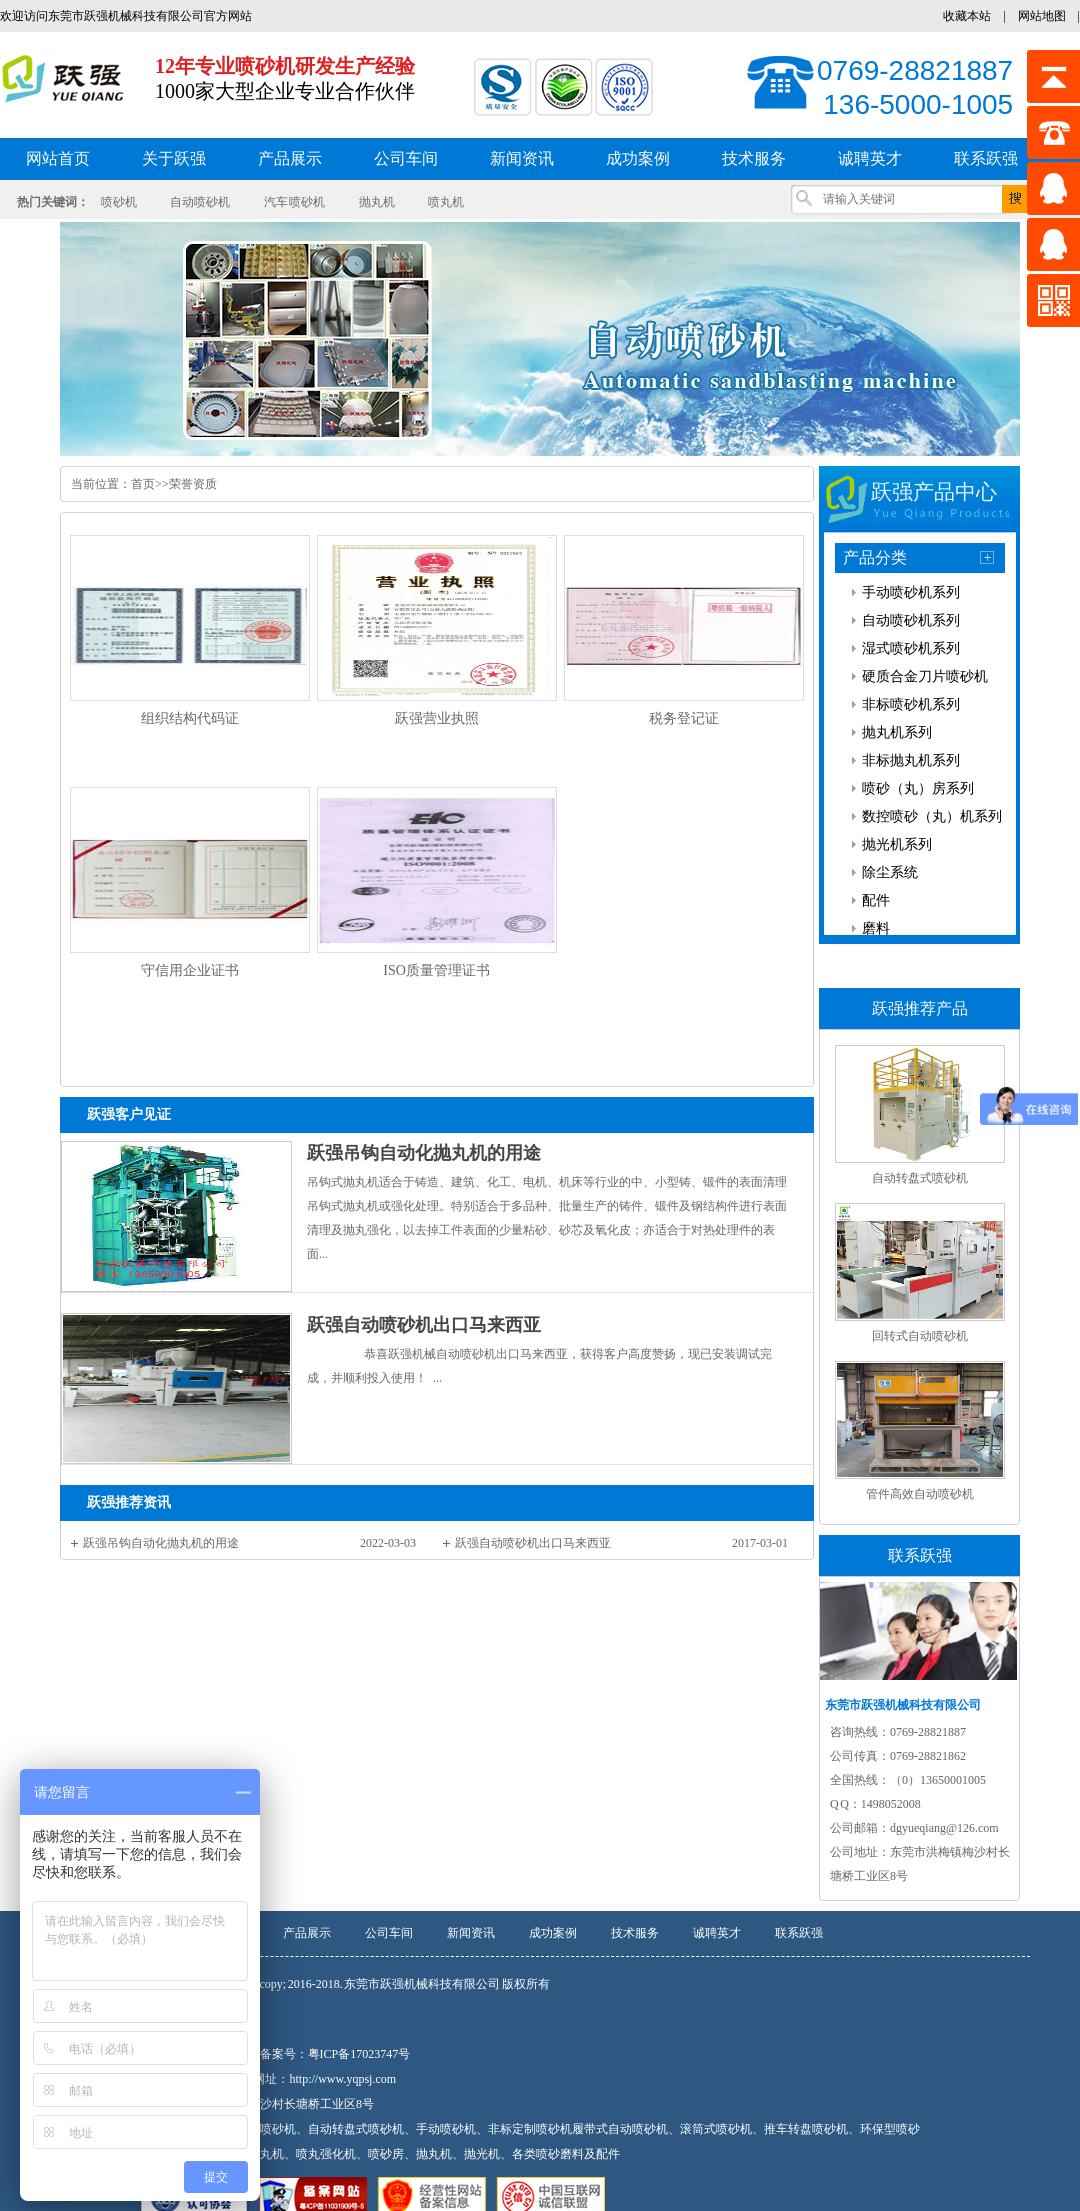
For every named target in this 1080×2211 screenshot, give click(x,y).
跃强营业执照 (437, 718)
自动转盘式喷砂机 (920, 1178)
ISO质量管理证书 (436, 970)
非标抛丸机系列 (911, 760)
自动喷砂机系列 (911, 620)
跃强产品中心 (934, 492)
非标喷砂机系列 (911, 704)
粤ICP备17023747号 (359, 2054)
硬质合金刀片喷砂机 (925, 676)
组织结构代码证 (190, 718)
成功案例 (553, 1933)
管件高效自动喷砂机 (920, 1494)
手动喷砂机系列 (911, 592)
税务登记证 (684, 718)
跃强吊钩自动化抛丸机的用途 (424, 1153)
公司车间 (389, 1933)
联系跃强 (799, 1933)
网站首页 (58, 158)
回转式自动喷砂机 (920, 1336)
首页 (143, 484)
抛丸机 (377, 202)
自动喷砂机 (200, 202)
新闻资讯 (471, 1933)
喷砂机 (119, 202)
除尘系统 (890, 872)
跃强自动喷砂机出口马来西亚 (424, 1325)
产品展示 (307, 1933)
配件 (876, 900)
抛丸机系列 (897, 732)
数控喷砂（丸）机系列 (932, 816)
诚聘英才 (717, 1933)
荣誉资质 (193, 484)
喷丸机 (446, 202)
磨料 (876, 928)
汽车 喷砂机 (295, 202)
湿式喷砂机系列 (911, 648)
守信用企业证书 (190, 970)
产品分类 (875, 557)
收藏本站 (967, 16)
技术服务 (635, 1933)
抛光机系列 (897, 844)
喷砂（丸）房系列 (918, 788)
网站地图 (1042, 16)
